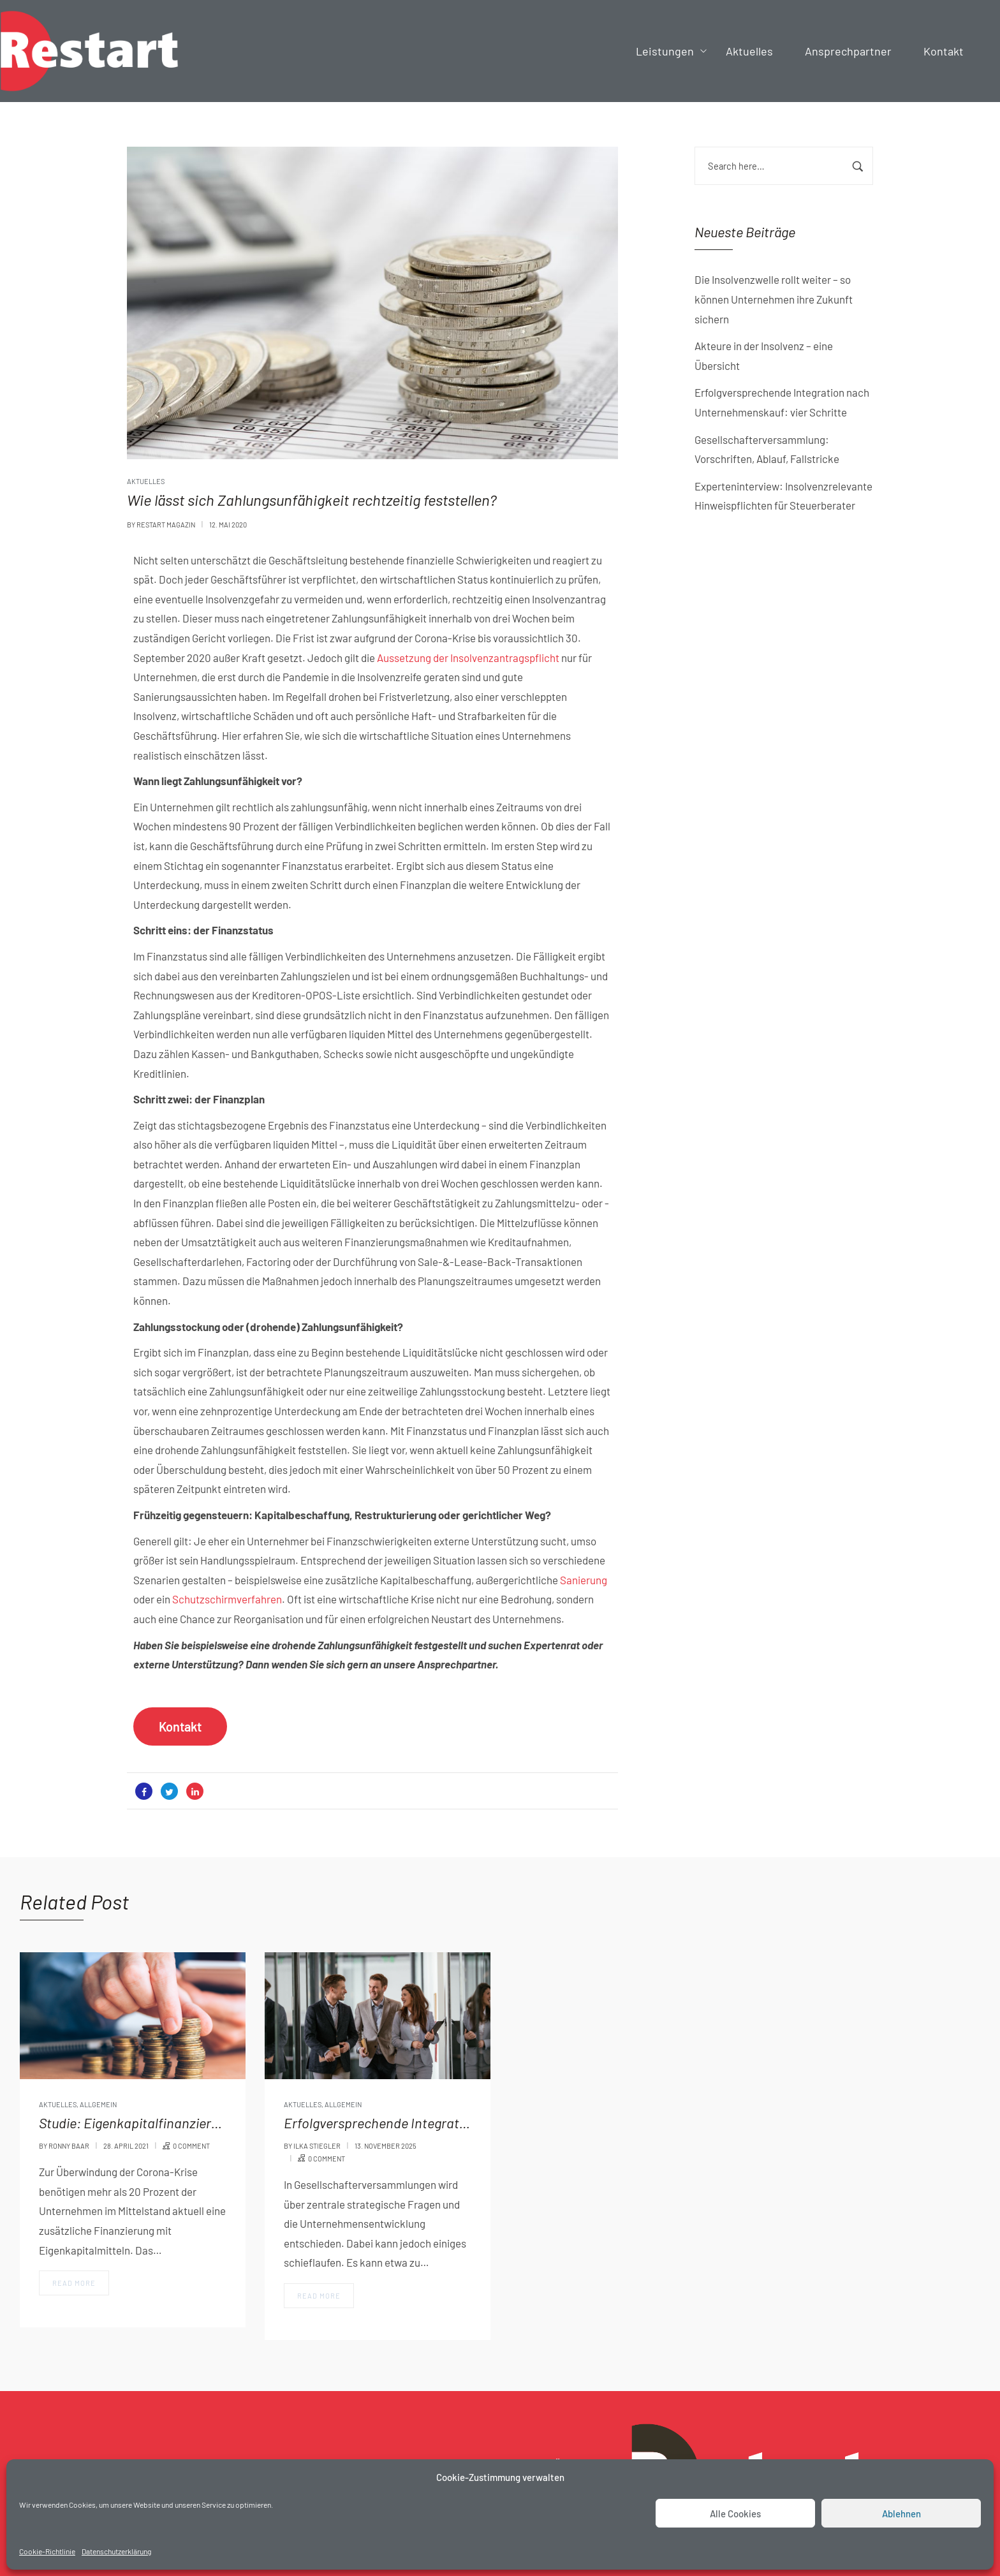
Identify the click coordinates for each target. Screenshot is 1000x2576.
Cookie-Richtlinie (47, 2551)
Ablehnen (901, 2513)
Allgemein (98, 2104)
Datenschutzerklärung (116, 2551)
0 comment (191, 2146)
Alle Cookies (735, 2513)
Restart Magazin (165, 524)
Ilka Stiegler (317, 2146)
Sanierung (583, 1579)
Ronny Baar (68, 2146)
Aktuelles (146, 481)
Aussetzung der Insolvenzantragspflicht (468, 657)
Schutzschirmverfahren (227, 1599)
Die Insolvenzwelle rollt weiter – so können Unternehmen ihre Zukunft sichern (774, 299)
